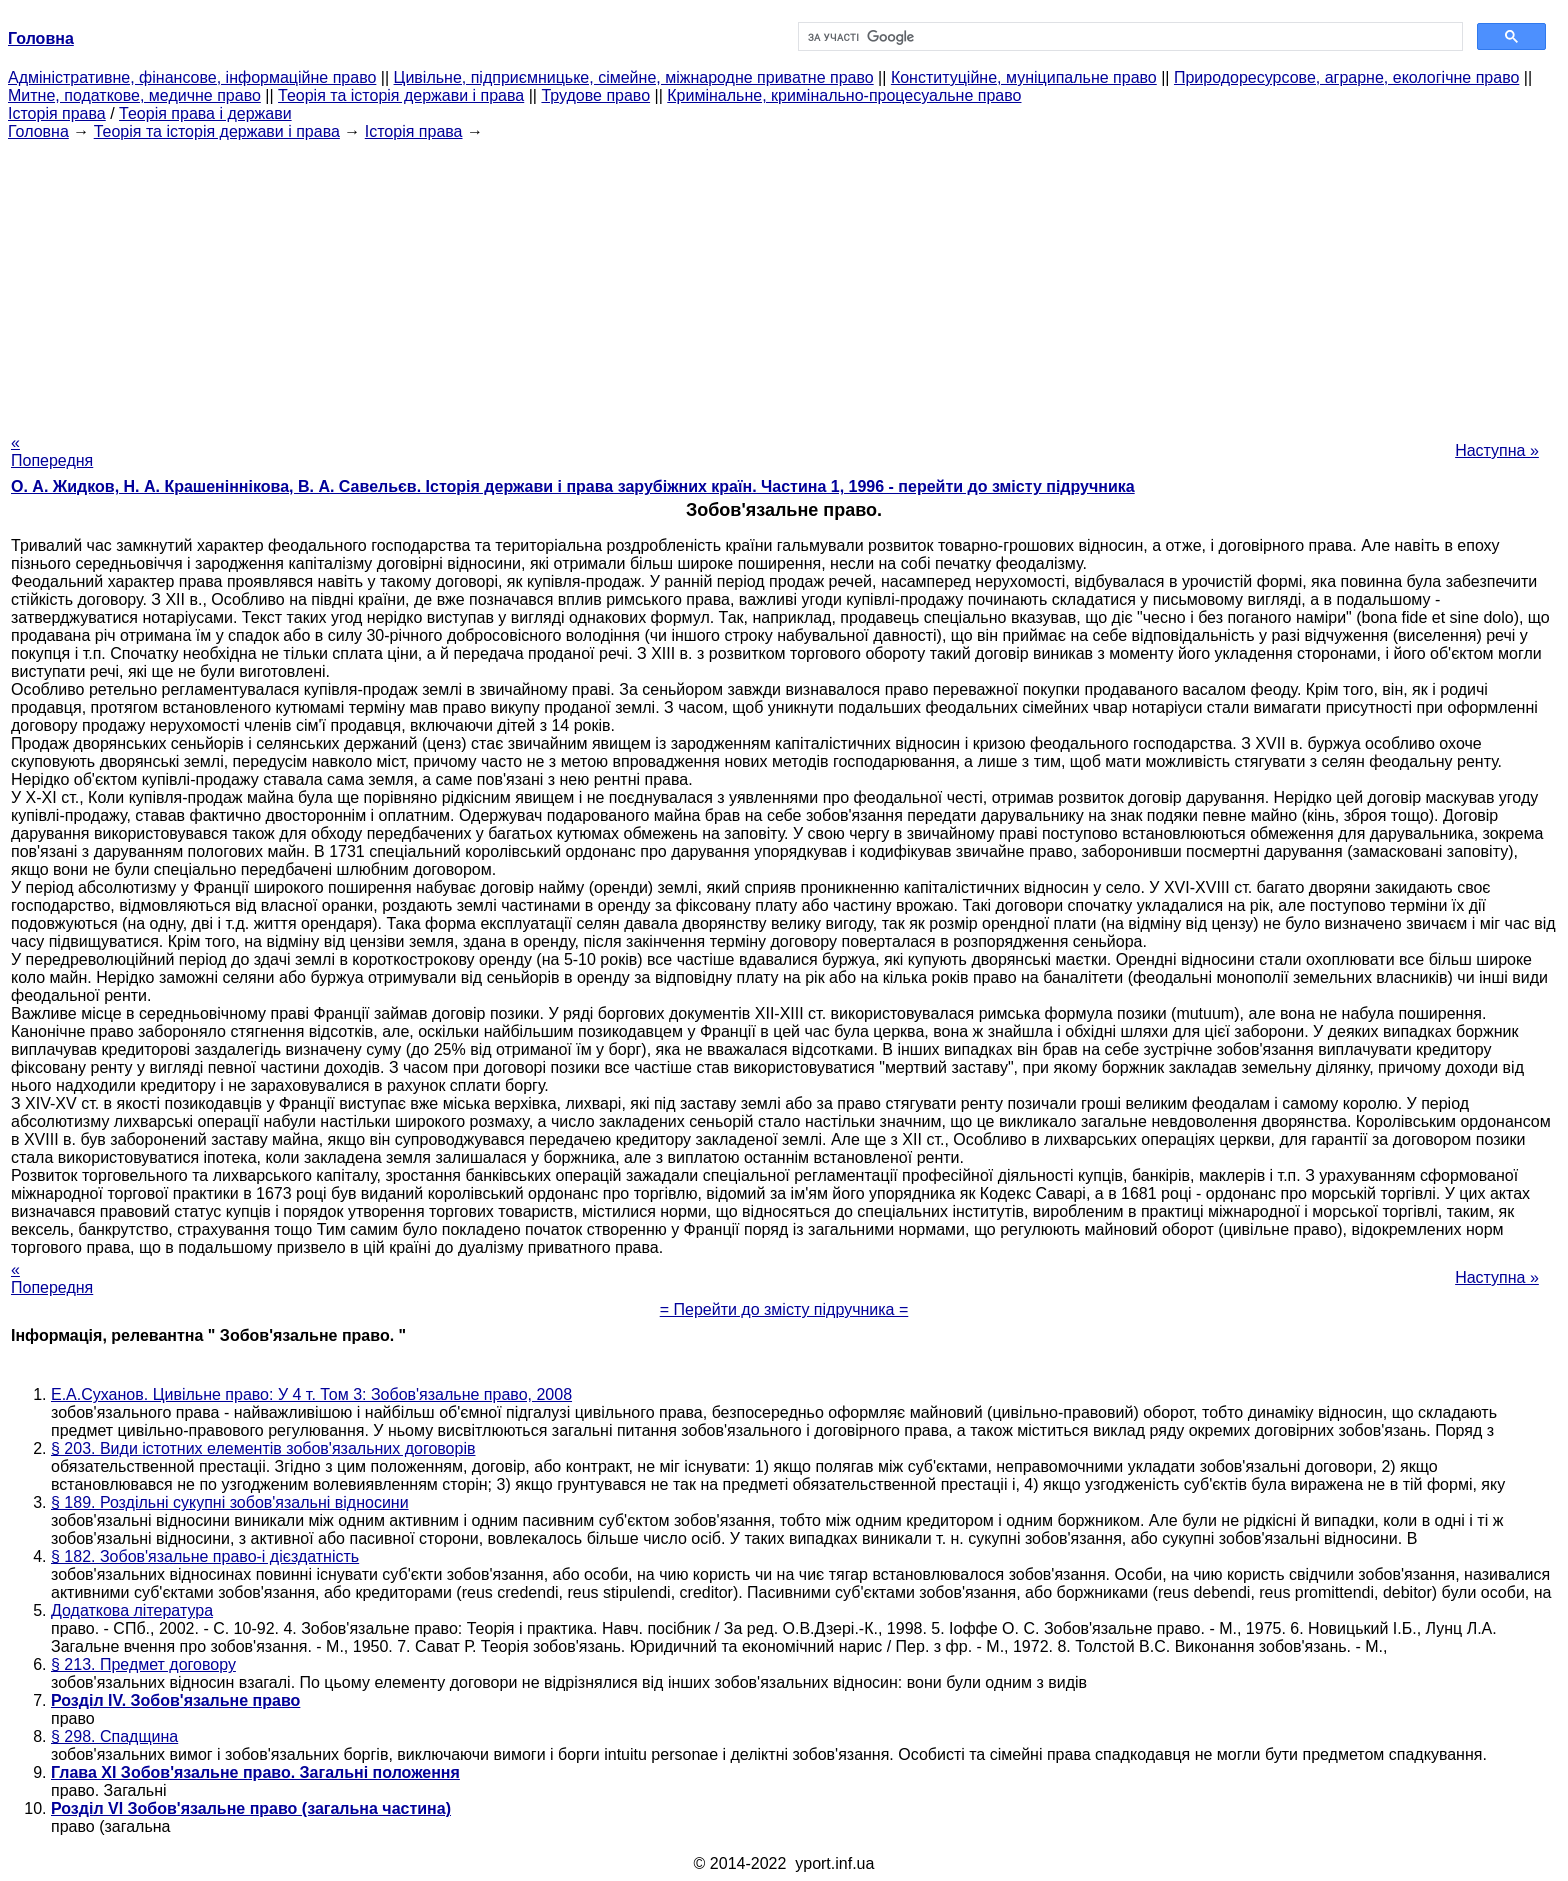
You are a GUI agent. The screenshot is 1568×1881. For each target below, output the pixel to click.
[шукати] (1128, 37)
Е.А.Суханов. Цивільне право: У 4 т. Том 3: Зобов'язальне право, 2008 (311, 1394)
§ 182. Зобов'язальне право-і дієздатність (205, 1556)
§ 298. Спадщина (114, 1736)
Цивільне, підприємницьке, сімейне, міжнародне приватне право (634, 77)
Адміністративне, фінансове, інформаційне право (192, 77)
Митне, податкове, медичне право (134, 95)
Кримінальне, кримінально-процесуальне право (844, 95)
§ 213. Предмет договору (143, 1664)
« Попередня (52, 451)
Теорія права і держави (205, 113)
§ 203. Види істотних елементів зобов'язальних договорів (263, 1448)
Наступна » (1497, 450)
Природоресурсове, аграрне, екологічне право (1346, 77)
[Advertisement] (784, 281)
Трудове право (595, 95)
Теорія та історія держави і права (401, 95)
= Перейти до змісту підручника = (784, 1309)
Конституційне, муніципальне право (1024, 77)
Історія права (57, 113)
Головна (38, 131)
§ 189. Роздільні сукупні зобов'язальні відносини (230, 1502)
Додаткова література (132, 1610)
